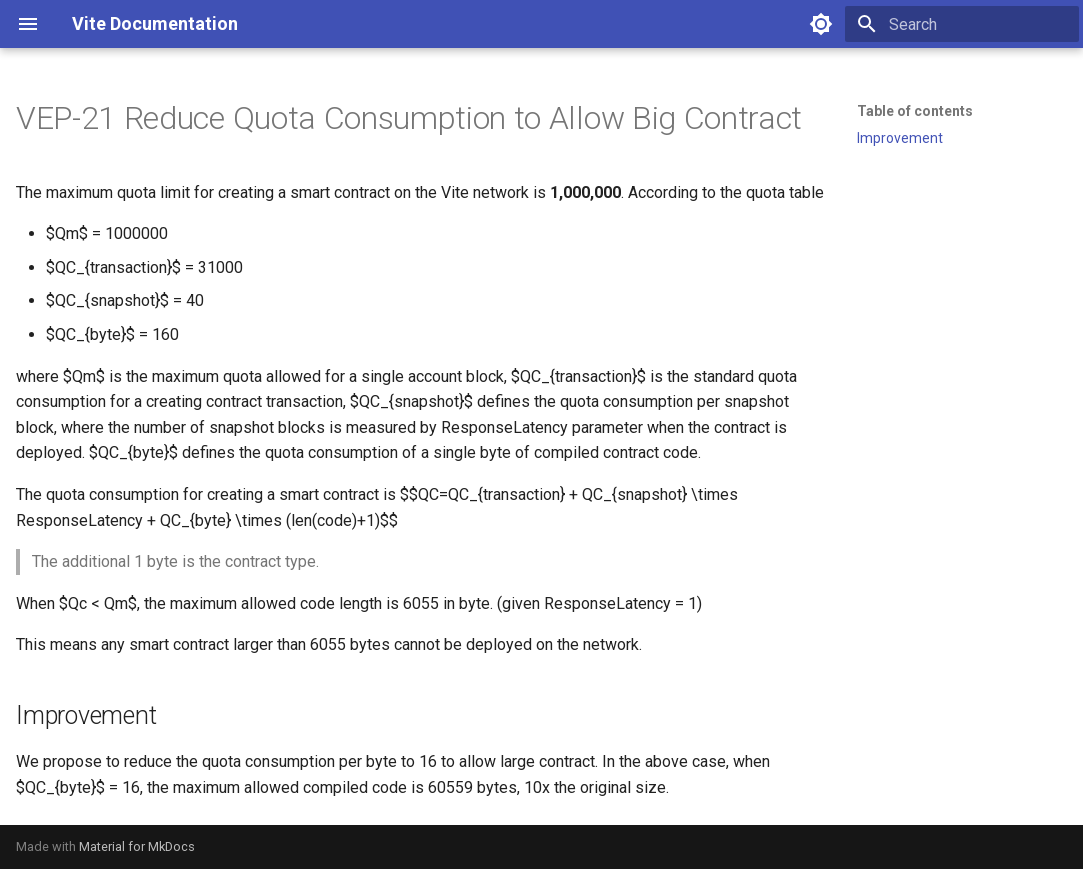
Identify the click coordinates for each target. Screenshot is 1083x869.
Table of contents (915, 111)
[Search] (962, 24)
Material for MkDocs (137, 846)
